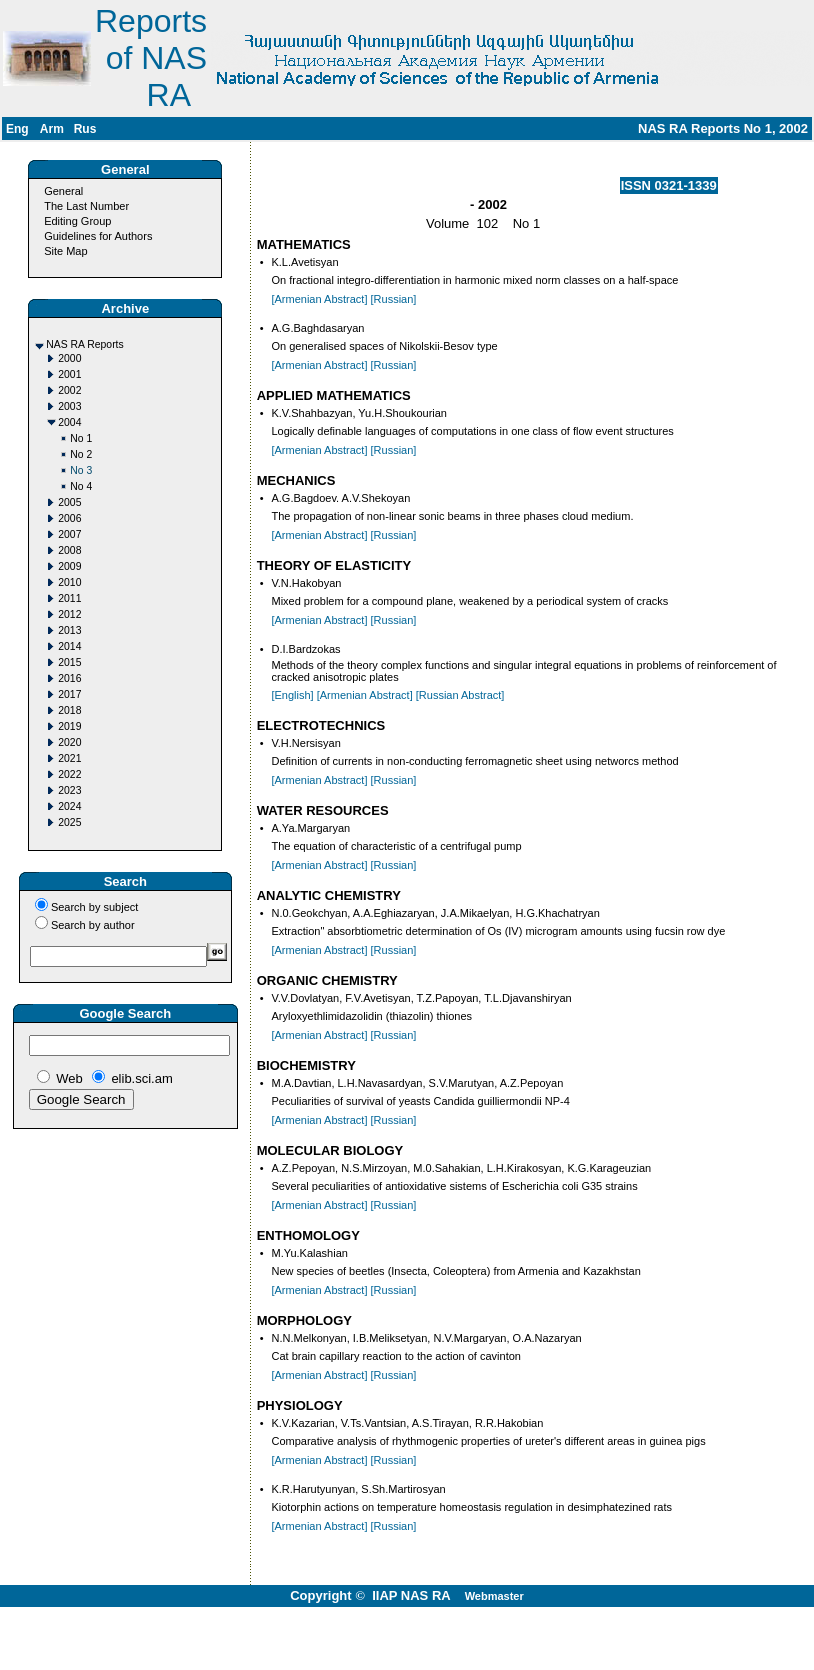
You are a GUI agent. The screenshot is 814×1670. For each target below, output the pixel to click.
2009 (69, 566)
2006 (69, 518)
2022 (69, 774)
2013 (69, 630)
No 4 (81, 486)
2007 (69, 534)
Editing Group (77, 221)
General (63, 191)
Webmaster (494, 1596)
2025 (69, 822)
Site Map (65, 251)
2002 (69, 390)
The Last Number (86, 206)
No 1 (81, 438)
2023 (69, 790)
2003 (69, 406)
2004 (69, 422)
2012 (69, 614)
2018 (69, 710)
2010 (69, 582)
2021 (69, 758)
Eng (17, 129)
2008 (69, 550)
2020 (69, 742)
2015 (69, 662)
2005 (69, 502)
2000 (69, 358)
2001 (69, 374)
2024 (69, 806)
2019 (69, 726)
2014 (69, 646)
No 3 (81, 470)
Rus (85, 129)
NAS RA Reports (84, 344)
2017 (69, 694)
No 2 (81, 454)
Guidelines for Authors (98, 236)
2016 (69, 678)
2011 (69, 598)
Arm (52, 129)
